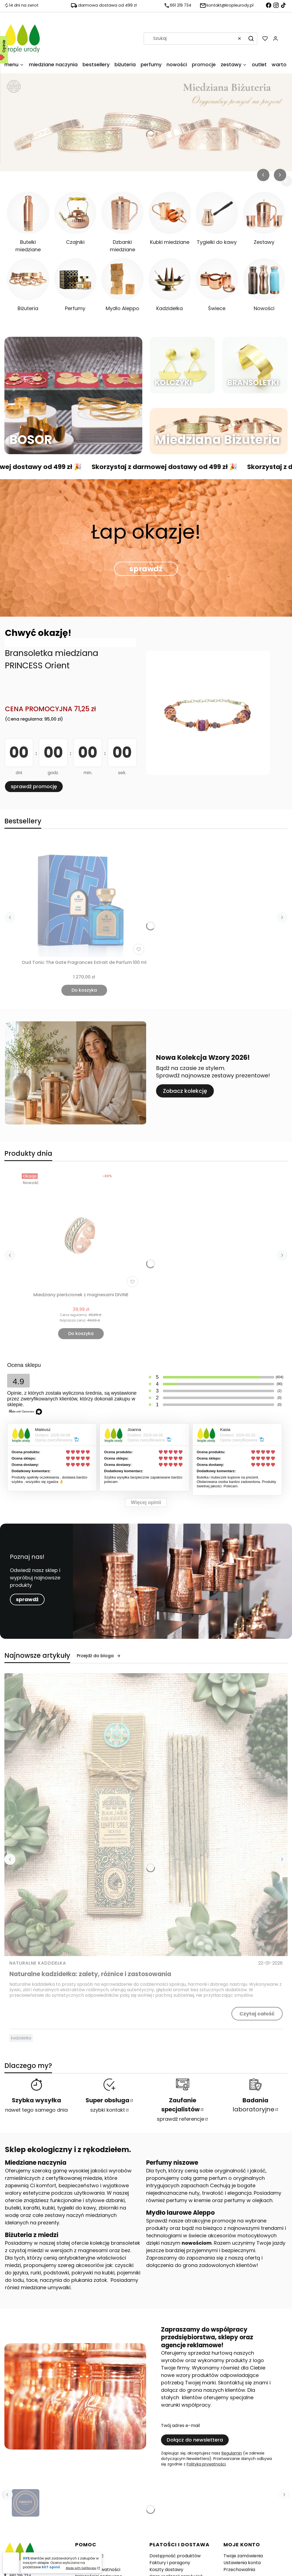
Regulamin (232, 2453)
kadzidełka (21, 2038)
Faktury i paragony (169, 2563)
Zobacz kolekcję (185, 1091)
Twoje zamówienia (243, 2556)
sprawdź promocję (34, 786)
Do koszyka (84, 990)
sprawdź (145, 569)
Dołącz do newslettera (195, 2439)
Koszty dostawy (166, 2569)
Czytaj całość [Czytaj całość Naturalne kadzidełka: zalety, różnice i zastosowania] (257, 2013)
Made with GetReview (81, 2568)
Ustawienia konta (242, 2563)
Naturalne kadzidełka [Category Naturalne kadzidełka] (37, 1963)
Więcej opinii (146, 1502)
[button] (251, 38)
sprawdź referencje (180, 2119)
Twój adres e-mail (180, 2425)
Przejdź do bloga (99, 1656)
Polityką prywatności (206, 2464)
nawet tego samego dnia (36, 2109)
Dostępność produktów (175, 2556)
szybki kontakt (107, 2109)
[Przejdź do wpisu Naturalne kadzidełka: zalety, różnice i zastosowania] (146, 1814)
